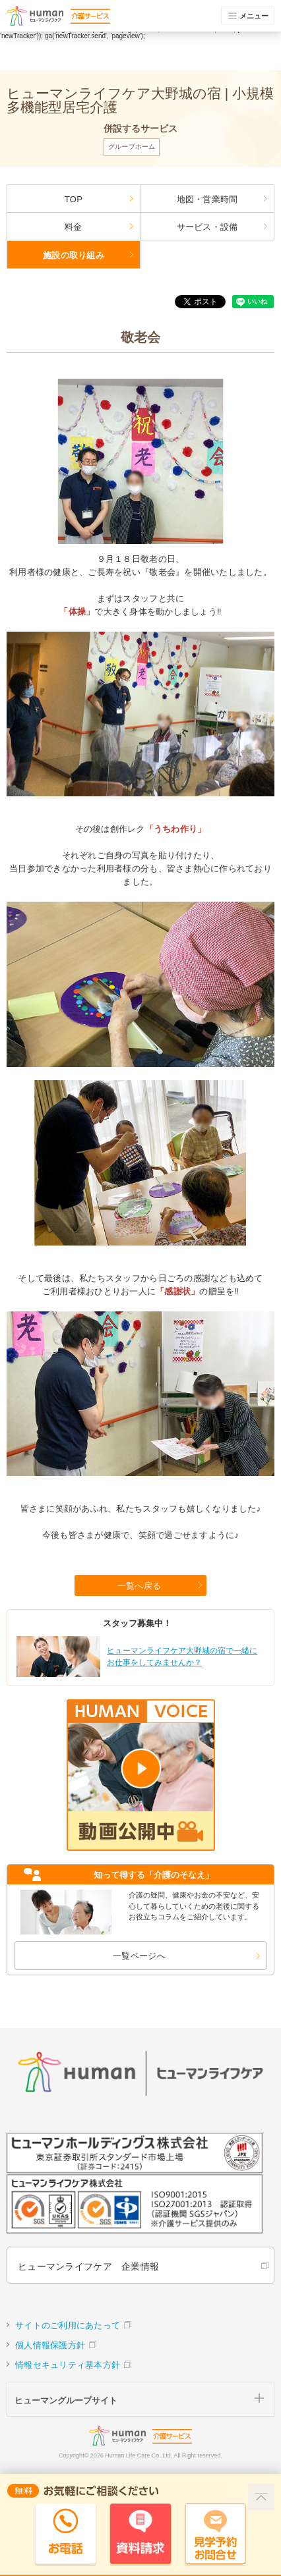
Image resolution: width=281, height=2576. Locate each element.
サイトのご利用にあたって (67, 2325)
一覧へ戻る (139, 1586)
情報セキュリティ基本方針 (67, 2365)
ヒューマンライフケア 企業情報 (88, 2266)
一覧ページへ (139, 1956)
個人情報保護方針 (50, 2345)
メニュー (248, 16)
